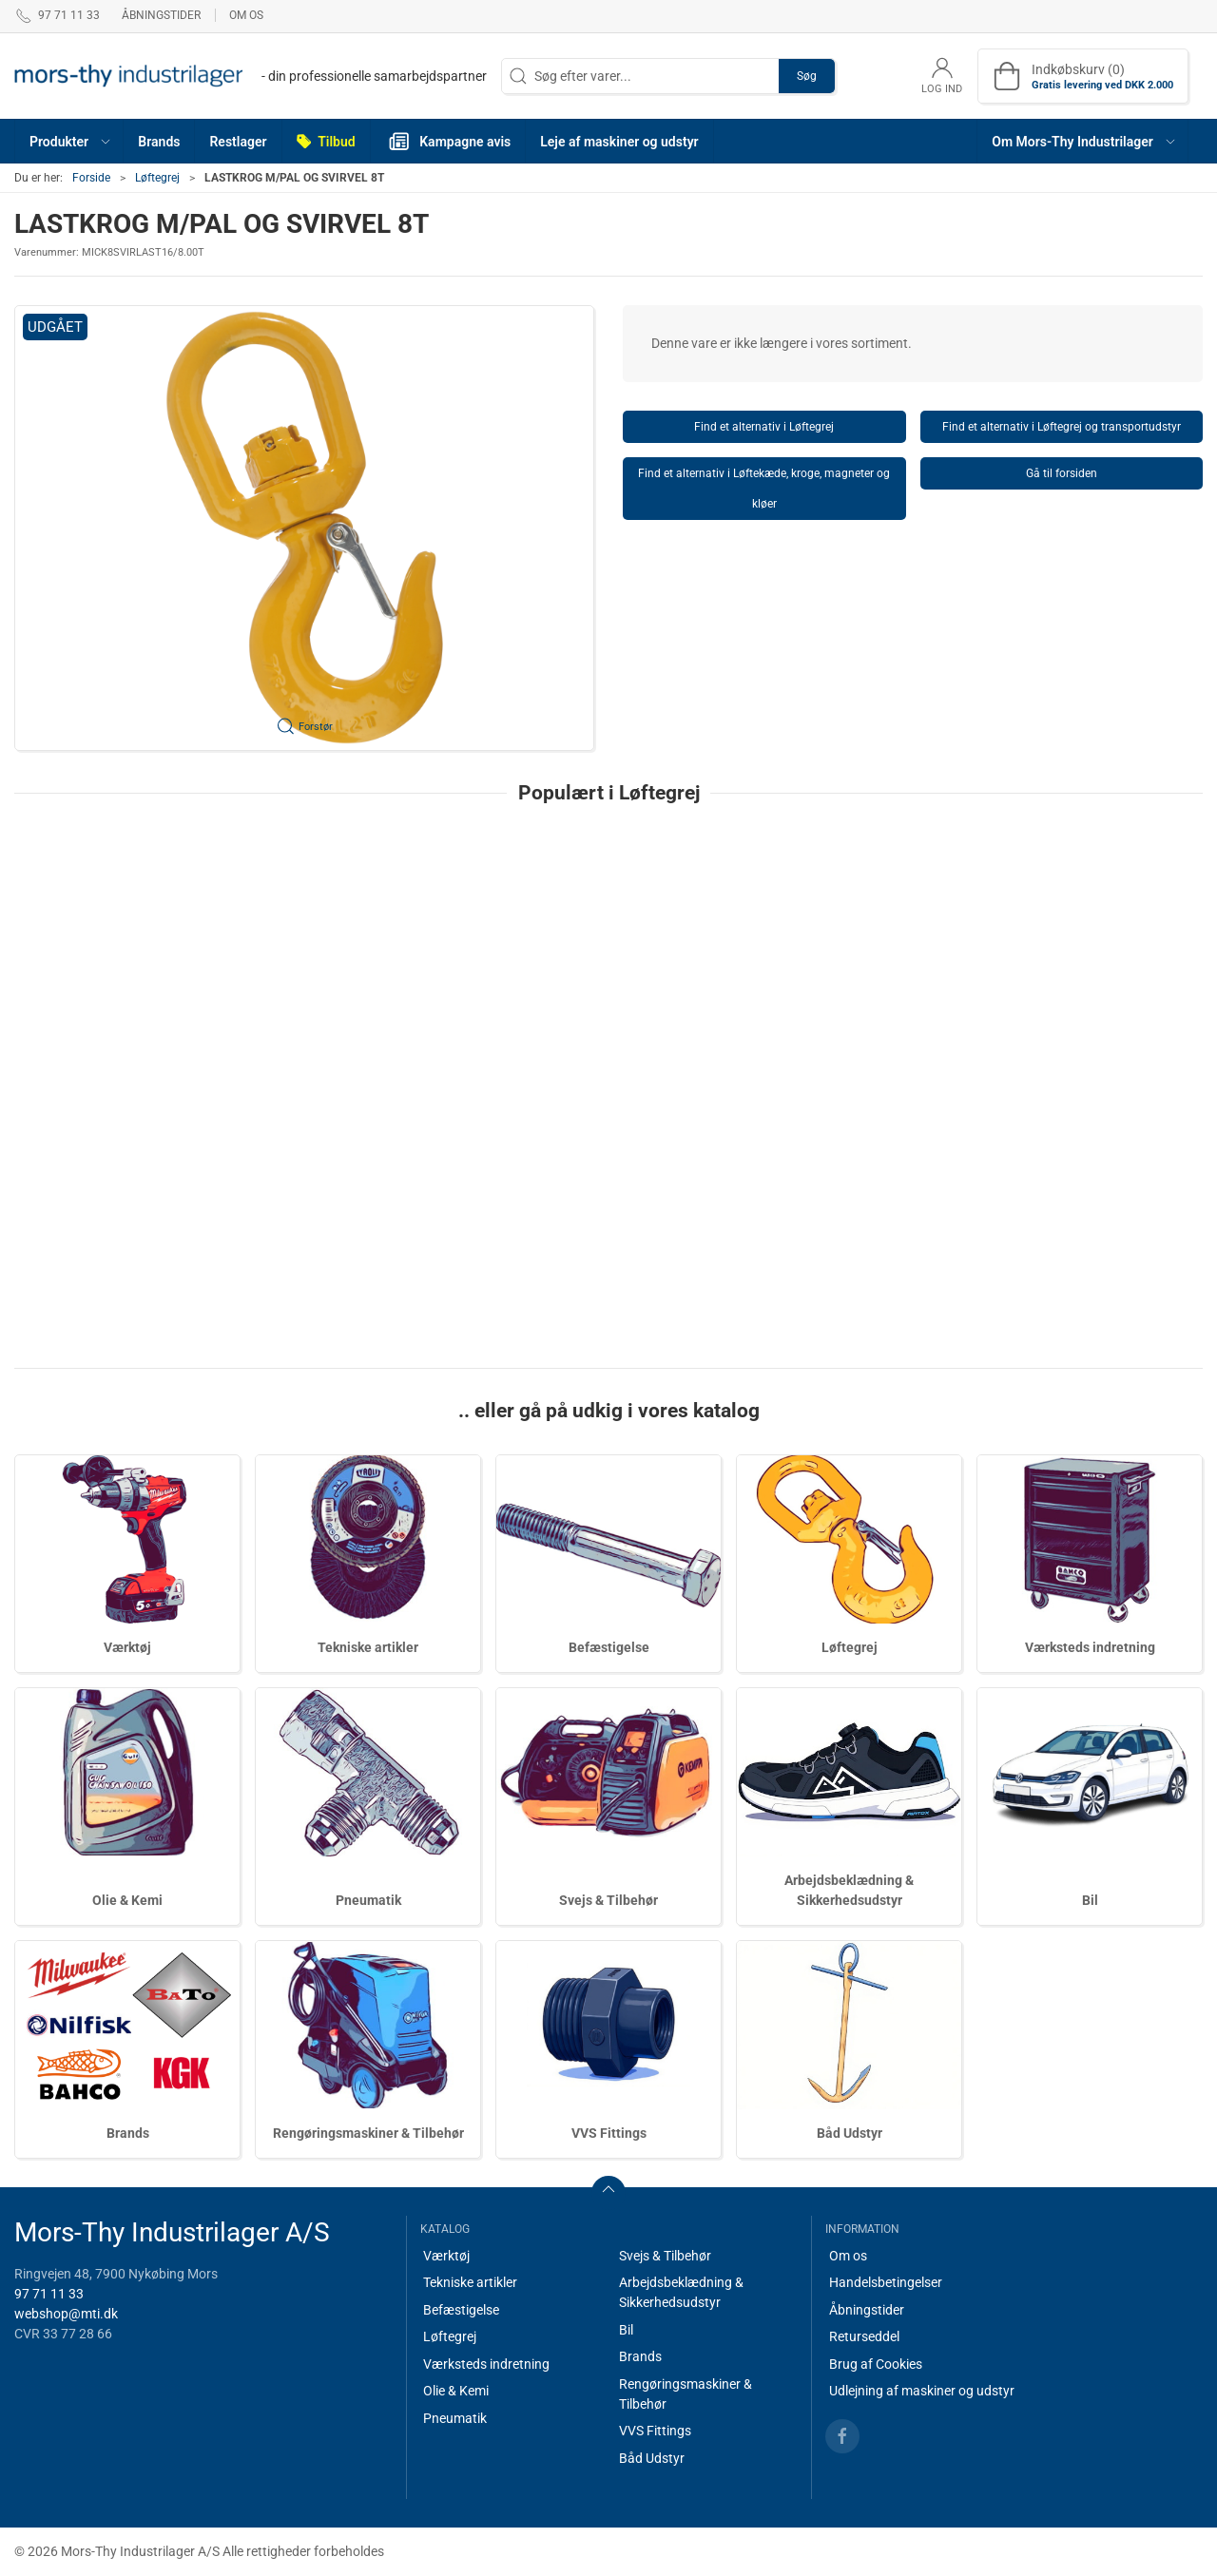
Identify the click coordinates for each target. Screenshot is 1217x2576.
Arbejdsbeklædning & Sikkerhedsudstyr (681, 2292)
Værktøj (127, 1647)
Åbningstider (161, 15)
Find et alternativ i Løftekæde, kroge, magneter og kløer (764, 488)
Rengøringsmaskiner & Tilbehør (368, 2133)
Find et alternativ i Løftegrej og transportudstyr (1061, 426)
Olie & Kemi (127, 1900)
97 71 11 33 (49, 2293)
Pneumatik (368, 1900)
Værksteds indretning (1090, 1647)
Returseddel (864, 2336)
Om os (246, 15)
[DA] (250, 76)
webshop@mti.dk (66, 2313)
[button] (69, 141)
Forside (91, 177)
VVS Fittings (609, 2133)
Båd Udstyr (849, 2133)
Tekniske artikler (368, 1647)
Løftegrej (157, 177)
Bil (1090, 1900)
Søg (807, 76)
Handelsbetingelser (885, 2282)
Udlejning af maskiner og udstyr (921, 2390)
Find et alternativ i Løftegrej (764, 426)
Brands (127, 2133)
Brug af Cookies (875, 2364)
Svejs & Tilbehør (608, 1900)
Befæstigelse (609, 1647)
